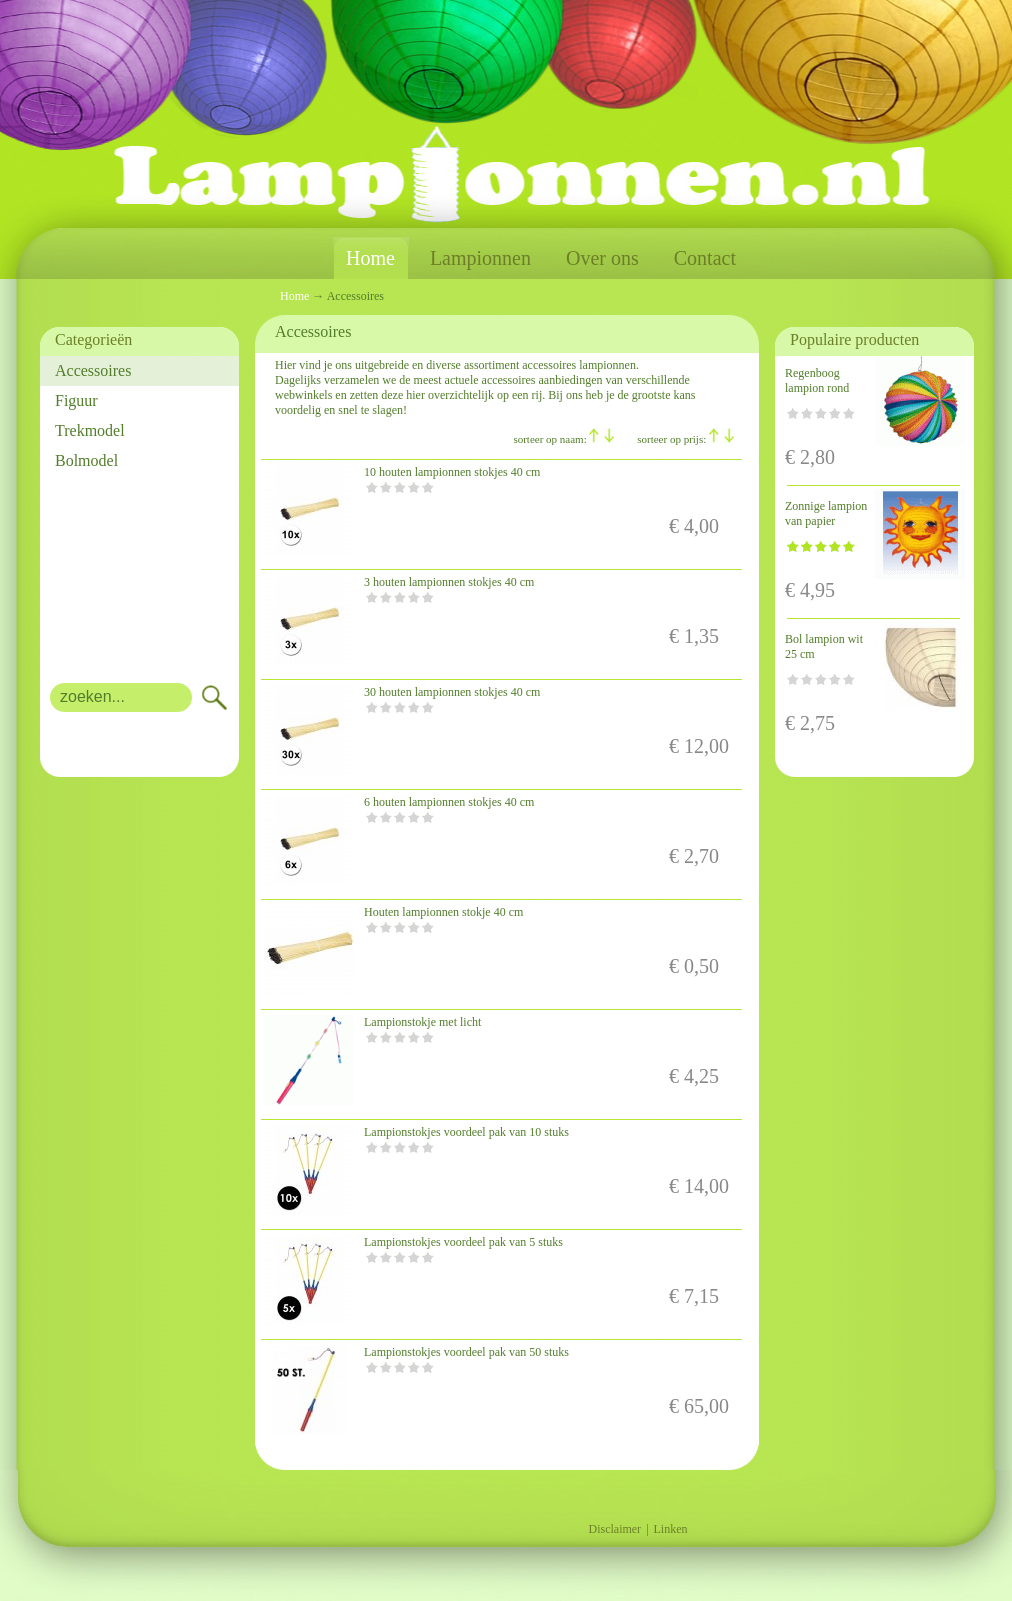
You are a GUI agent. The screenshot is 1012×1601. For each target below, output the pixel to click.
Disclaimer (614, 1529)
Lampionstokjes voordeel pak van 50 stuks (466, 1352)
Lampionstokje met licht (422, 1022)
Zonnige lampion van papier (826, 513)
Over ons (602, 258)
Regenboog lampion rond (817, 380)
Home (370, 258)
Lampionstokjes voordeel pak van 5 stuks (463, 1242)
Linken (671, 1529)
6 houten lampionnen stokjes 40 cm (449, 802)
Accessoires (93, 370)
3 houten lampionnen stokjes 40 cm (449, 582)
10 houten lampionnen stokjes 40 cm (452, 472)
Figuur (76, 400)
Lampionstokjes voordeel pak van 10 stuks (466, 1132)
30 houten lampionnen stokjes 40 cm (452, 692)
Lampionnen (480, 258)
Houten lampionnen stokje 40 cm (443, 912)
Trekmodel (90, 430)
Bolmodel (86, 460)
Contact (705, 258)
